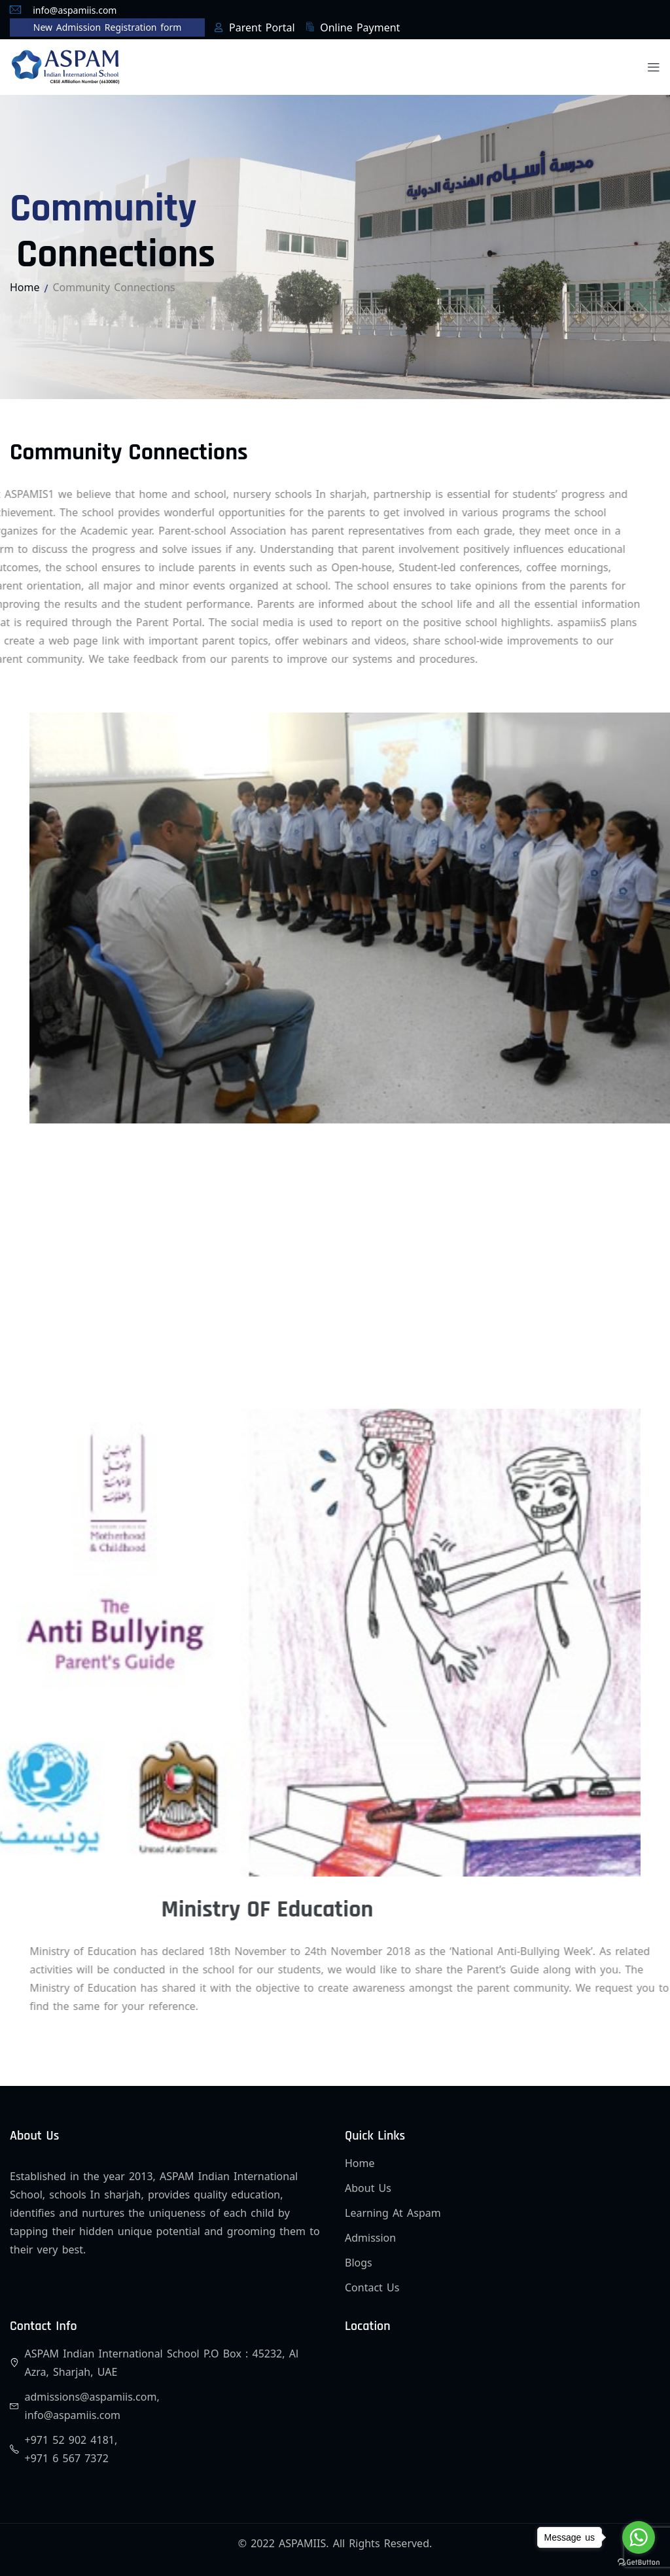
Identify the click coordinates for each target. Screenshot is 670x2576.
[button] (654, 66)
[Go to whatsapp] (638, 2537)
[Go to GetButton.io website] (639, 2562)
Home (25, 287)
